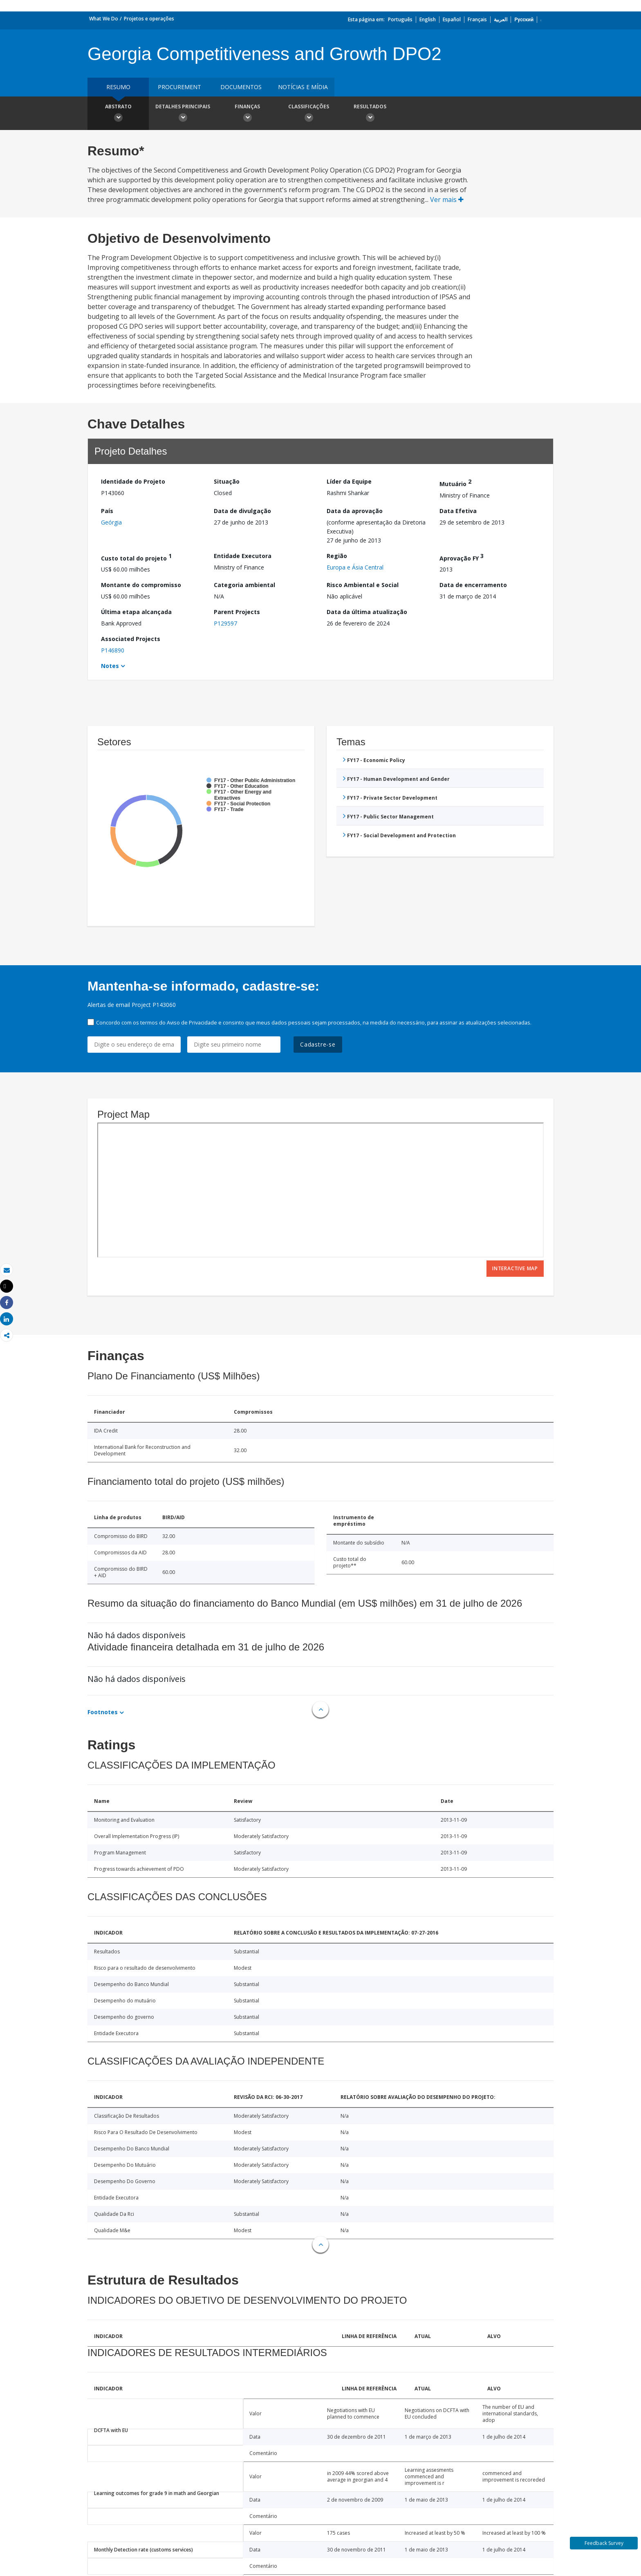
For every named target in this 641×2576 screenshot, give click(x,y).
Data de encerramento (473, 585)
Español (452, 19)
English (427, 19)
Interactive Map (515, 1268)
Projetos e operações (149, 18)
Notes (110, 666)
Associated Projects (130, 639)
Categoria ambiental (244, 585)
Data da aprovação (355, 511)
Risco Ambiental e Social (363, 585)
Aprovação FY (461, 557)
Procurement (179, 87)
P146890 (112, 650)
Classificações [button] (309, 114)
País (107, 511)
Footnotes (102, 1712)
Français (477, 19)
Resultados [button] (370, 114)
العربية (500, 19)
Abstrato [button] (118, 114)
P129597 (225, 623)
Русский (523, 19)
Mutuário (455, 483)
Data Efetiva (458, 511)
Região (337, 556)
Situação (227, 481)
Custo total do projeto (136, 557)
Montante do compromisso (141, 585)
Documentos (241, 87)
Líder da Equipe (349, 481)
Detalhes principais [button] (182, 114)
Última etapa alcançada (136, 612)
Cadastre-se (318, 1044)
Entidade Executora (242, 556)
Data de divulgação (242, 511)
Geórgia (111, 522)
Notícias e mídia (303, 87)
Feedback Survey (604, 2543)
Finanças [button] (247, 114)
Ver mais (447, 199)
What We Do (103, 18)
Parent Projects (237, 612)
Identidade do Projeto (133, 481)
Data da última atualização (367, 612)
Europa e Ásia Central (355, 567)
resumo (118, 87)
